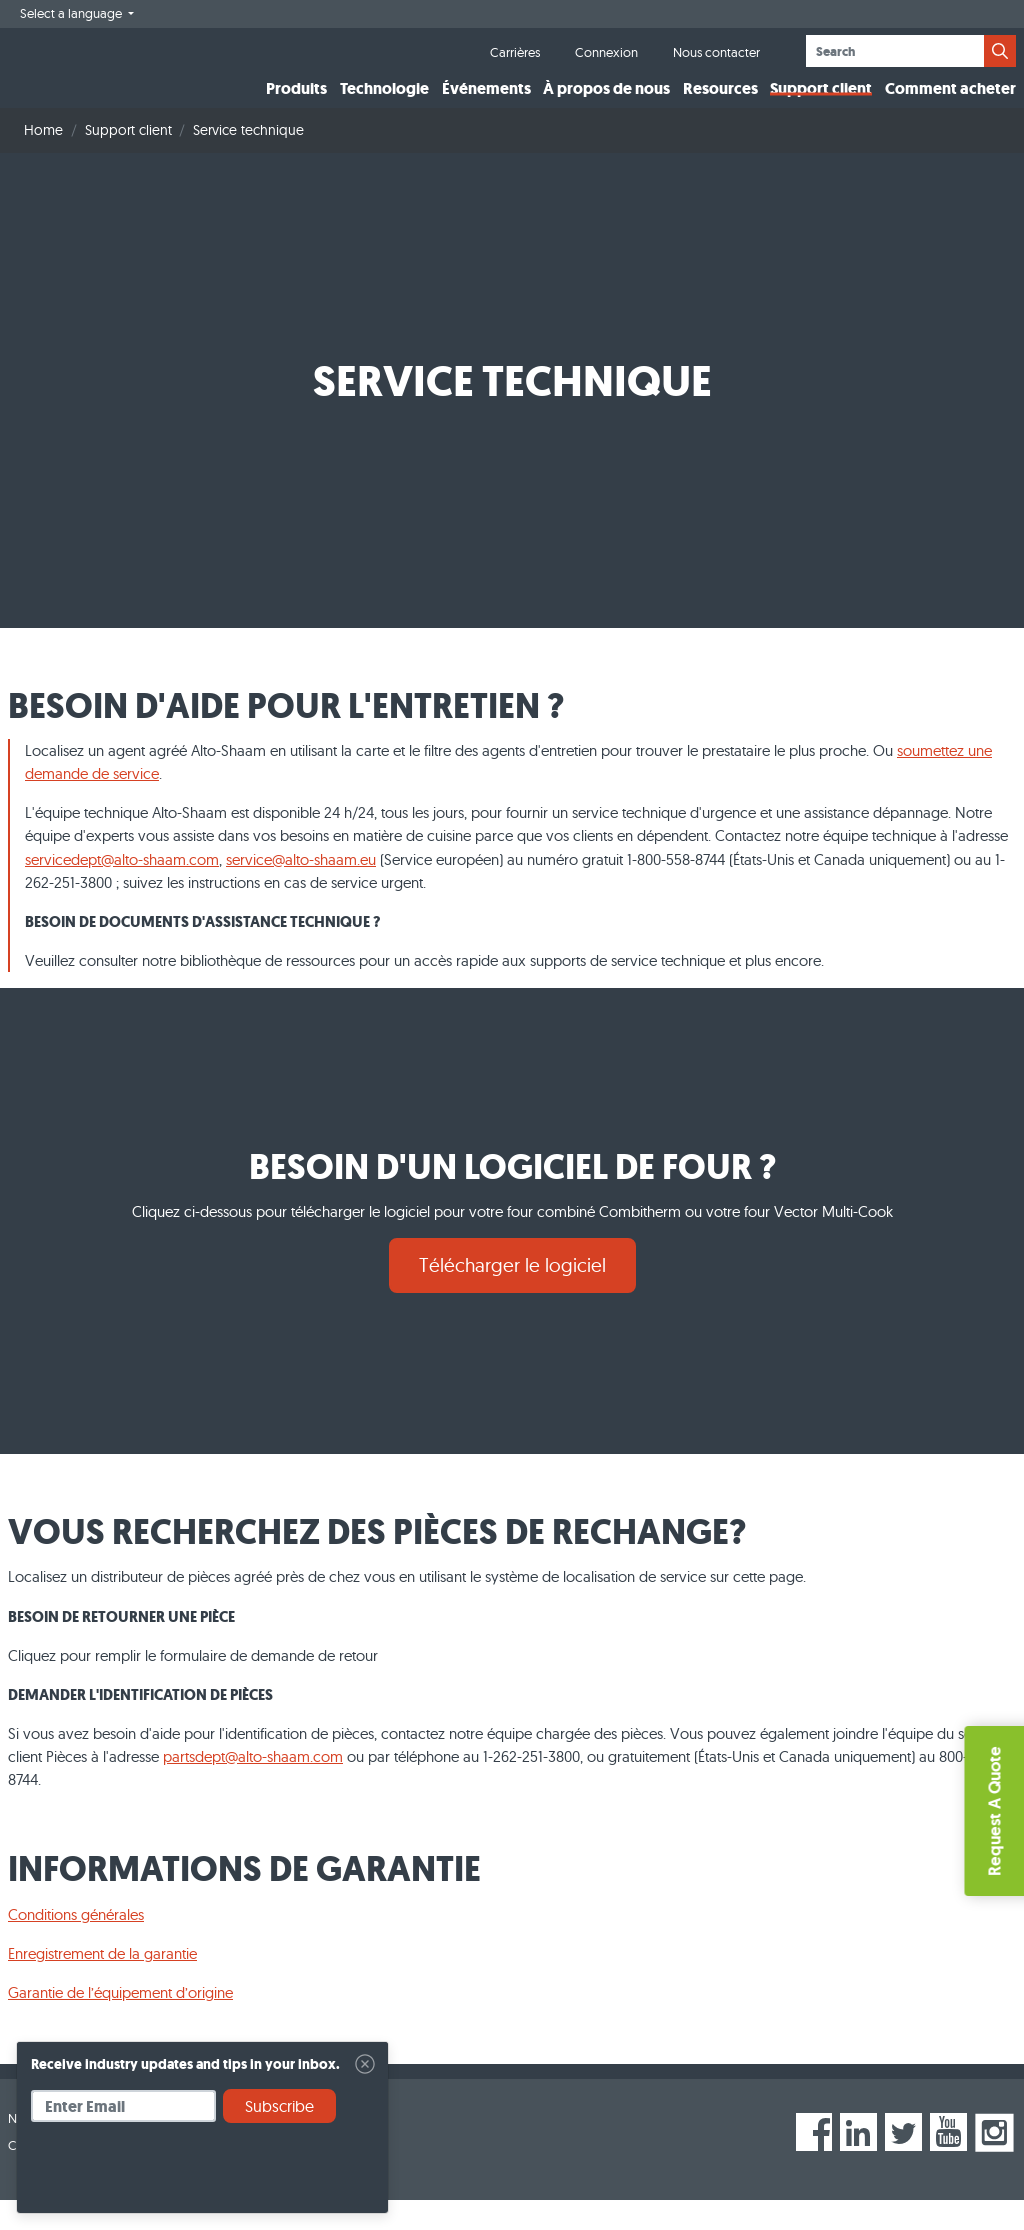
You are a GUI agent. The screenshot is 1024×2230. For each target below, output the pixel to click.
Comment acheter (950, 103)
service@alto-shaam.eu (301, 888)
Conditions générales (76, 1944)
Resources (720, 103)
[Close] (365, 2064)
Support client (821, 103)
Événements (486, 103)
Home (43, 160)
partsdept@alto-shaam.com (253, 1786)
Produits (296, 103)
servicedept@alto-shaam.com (122, 888)
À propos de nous (606, 103)
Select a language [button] (72, 13)
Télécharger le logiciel (512, 1295)
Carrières (515, 52)
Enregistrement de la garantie (102, 1983)
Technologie (384, 103)
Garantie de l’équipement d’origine (120, 2022)
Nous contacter (716, 52)
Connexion (606, 52)
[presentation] (183, 2175)
